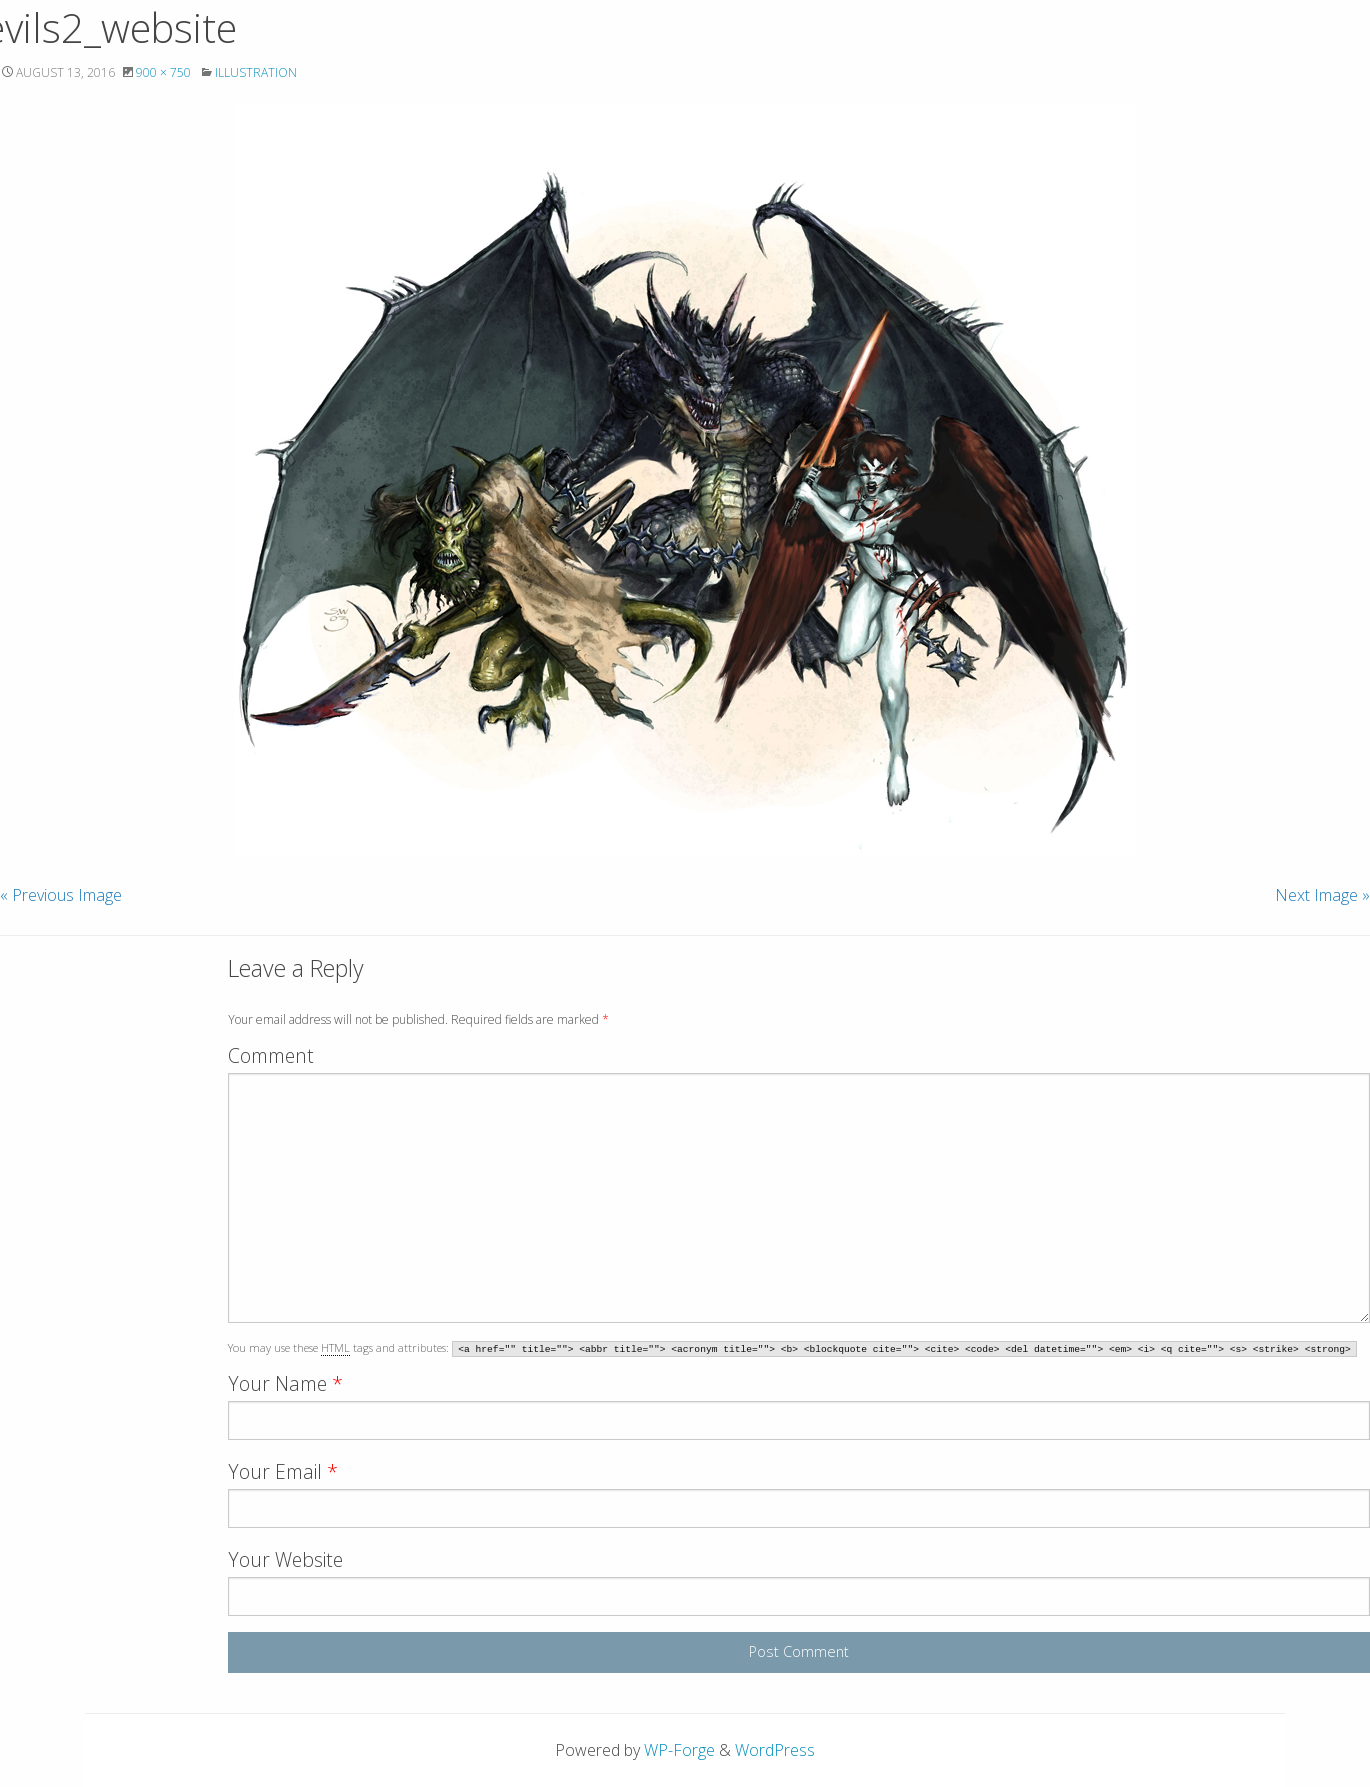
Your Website (285, 1559)
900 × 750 (163, 72)
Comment (271, 1055)
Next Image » (1322, 895)
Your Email (283, 1471)
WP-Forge (679, 1750)
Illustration (256, 72)
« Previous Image (61, 895)
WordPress (775, 1750)
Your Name (285, 1383)
